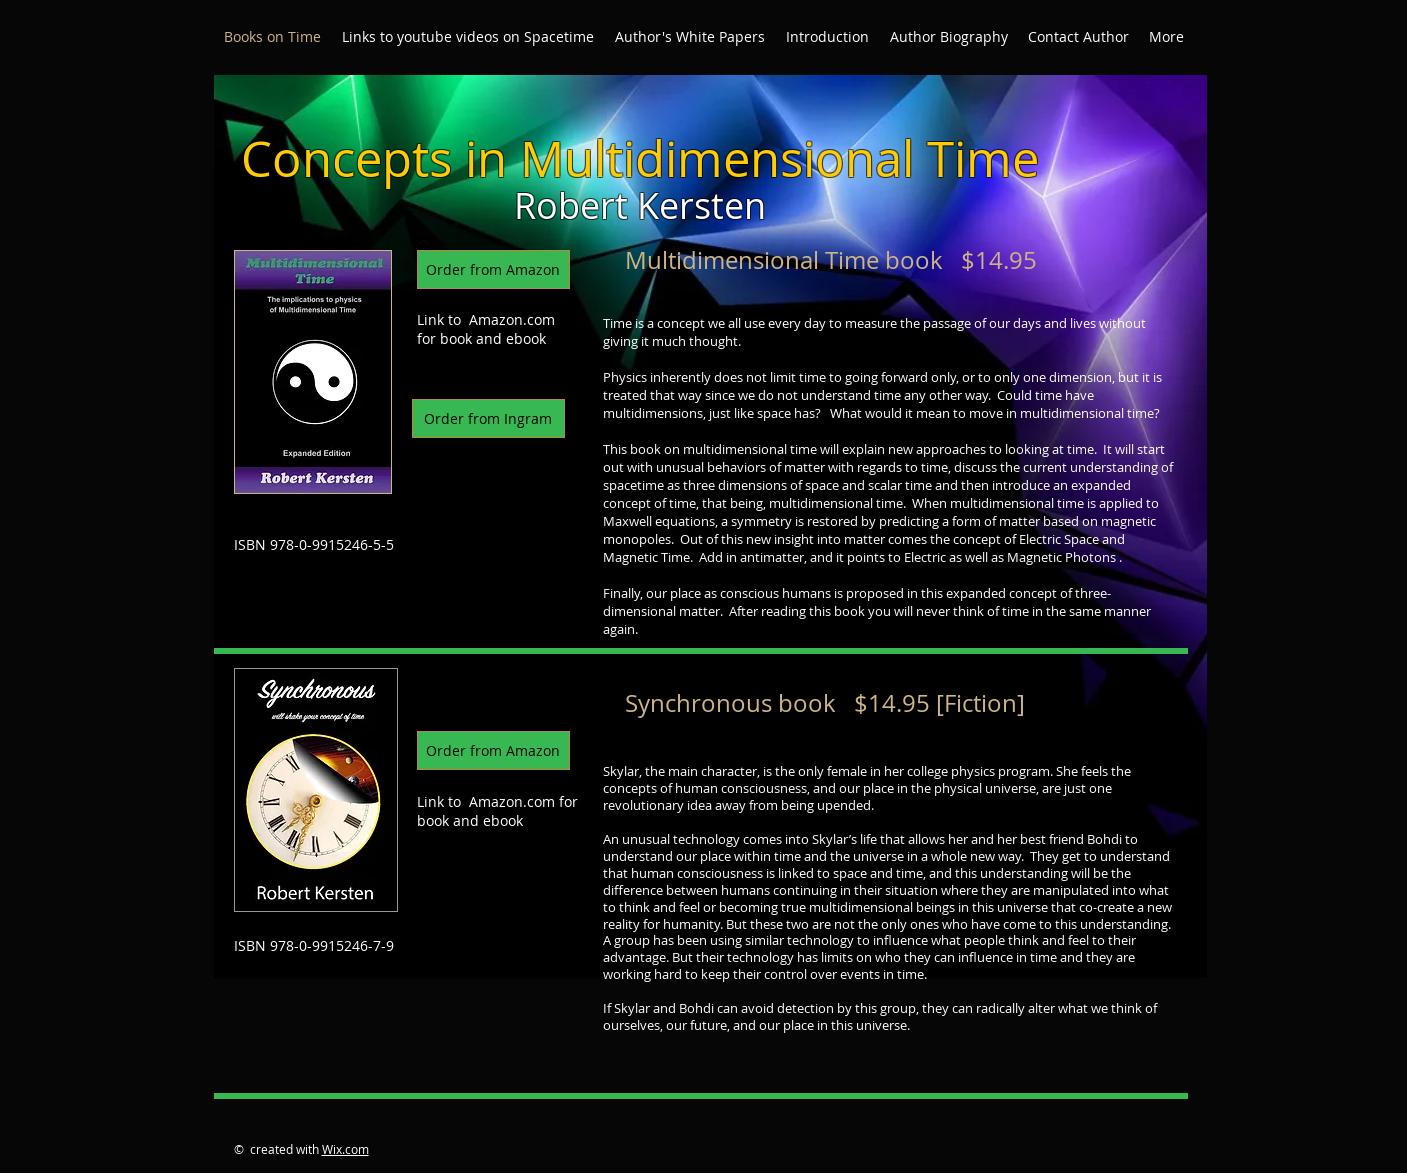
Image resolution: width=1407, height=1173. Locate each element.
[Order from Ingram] (488, 418)
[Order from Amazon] (493, 269)
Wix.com (345, 1149)
